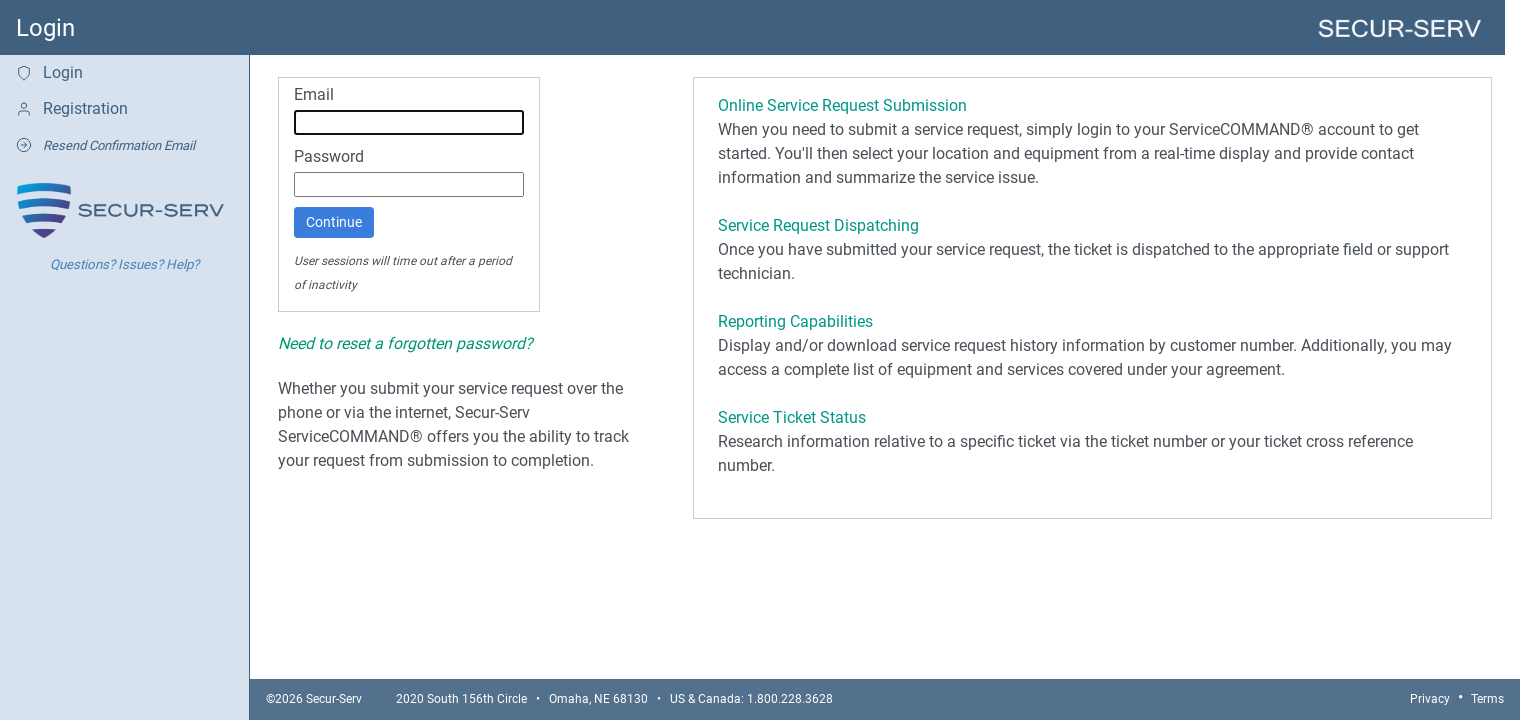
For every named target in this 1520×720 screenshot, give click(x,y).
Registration (72, 108)
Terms (1487, 699)
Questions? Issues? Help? (124, 264)
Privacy (1430, 699)
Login (49, 72)
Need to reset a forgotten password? (405, 343)
